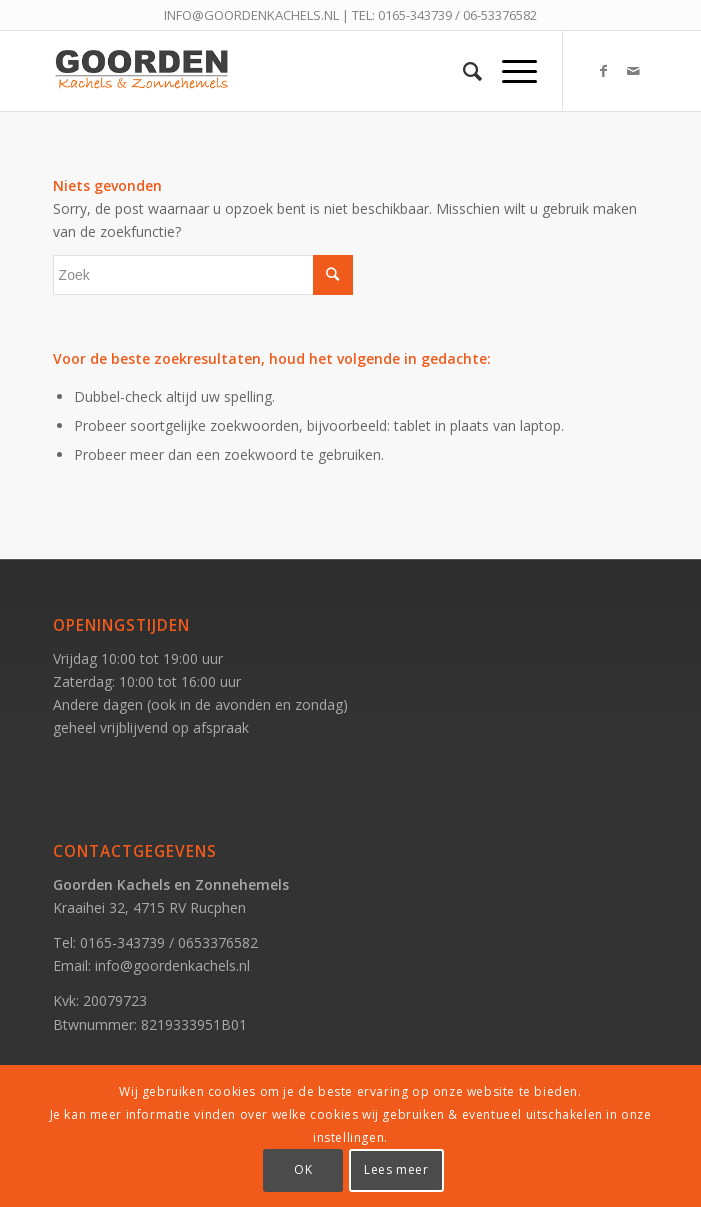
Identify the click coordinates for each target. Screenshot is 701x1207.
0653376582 (218, 942)
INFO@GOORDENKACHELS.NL (251, 15)
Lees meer (396, 1169)
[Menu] (509, 71)
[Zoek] (462, 71)
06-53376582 (500, 15)
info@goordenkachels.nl (172, 965)
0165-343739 (415, 15)
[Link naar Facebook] (603, 71)
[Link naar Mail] (633, 71)
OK (303, 1169)
